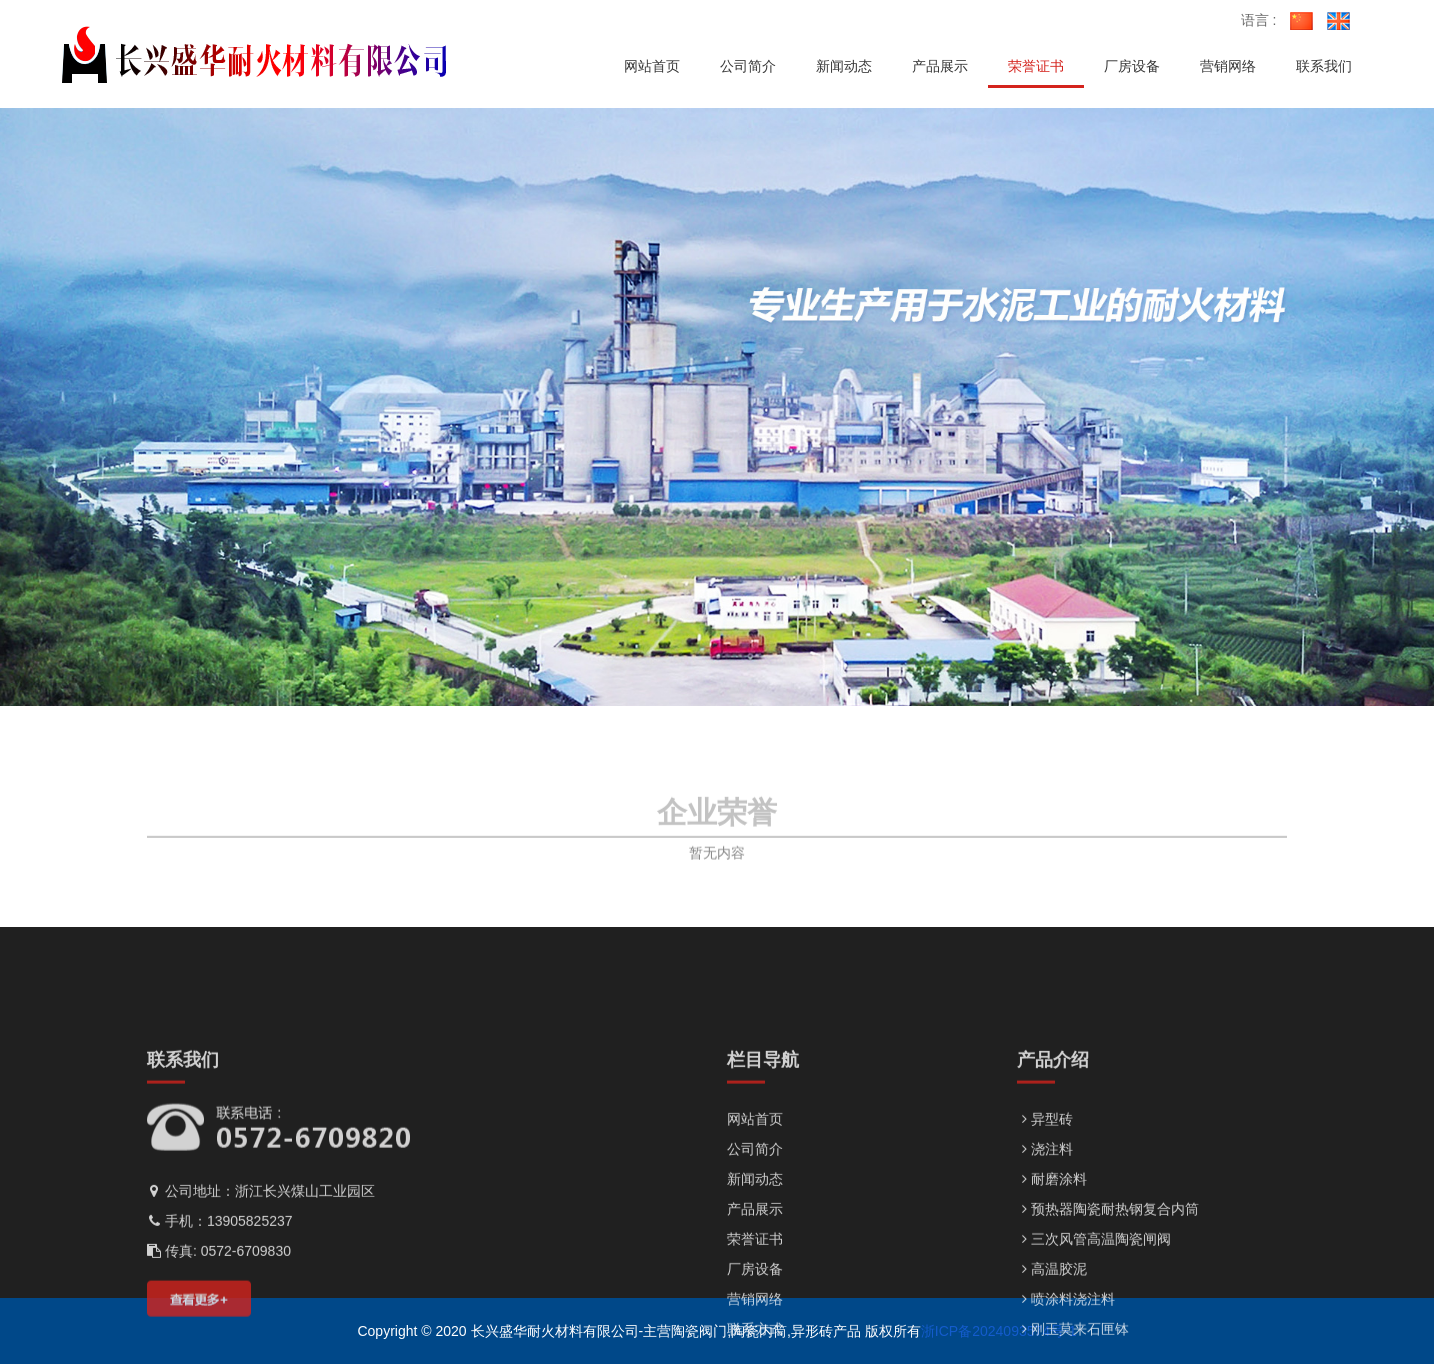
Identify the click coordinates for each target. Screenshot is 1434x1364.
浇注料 (1045, 1280)
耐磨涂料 (1052, 1310)
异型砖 (1045, 1250)
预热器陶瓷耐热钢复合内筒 (1108, 1340)
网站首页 (755, 1250)
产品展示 (755, 1340)
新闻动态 (755, 1310)
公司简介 (755, 1280)
